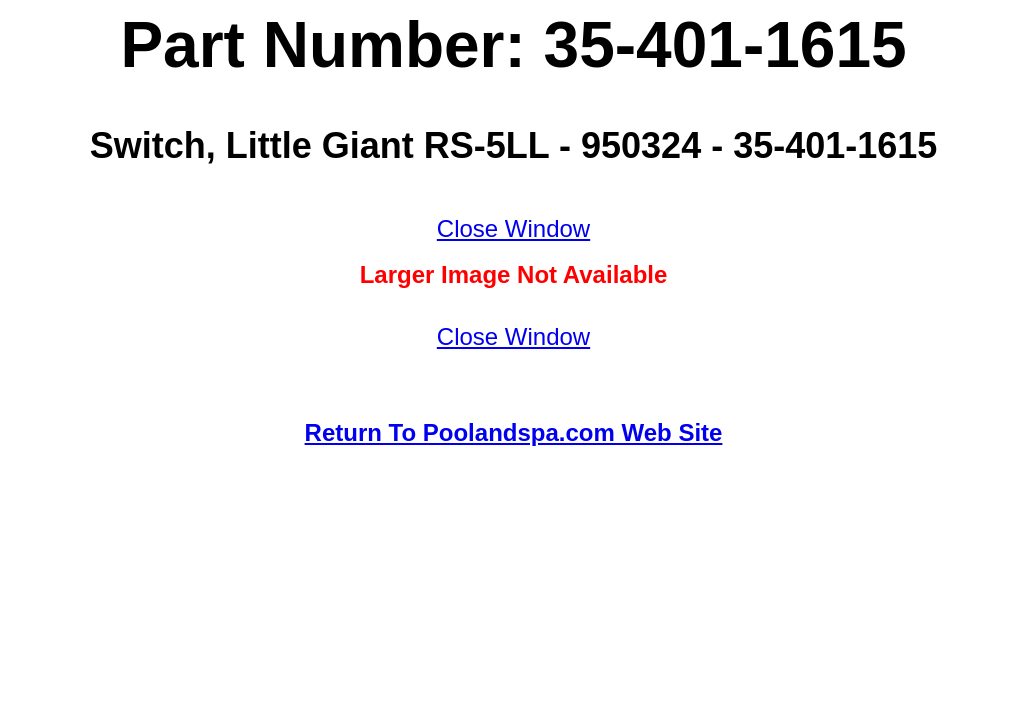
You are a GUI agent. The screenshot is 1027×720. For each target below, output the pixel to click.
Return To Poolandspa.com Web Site (514, 432)
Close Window (513, 228)
